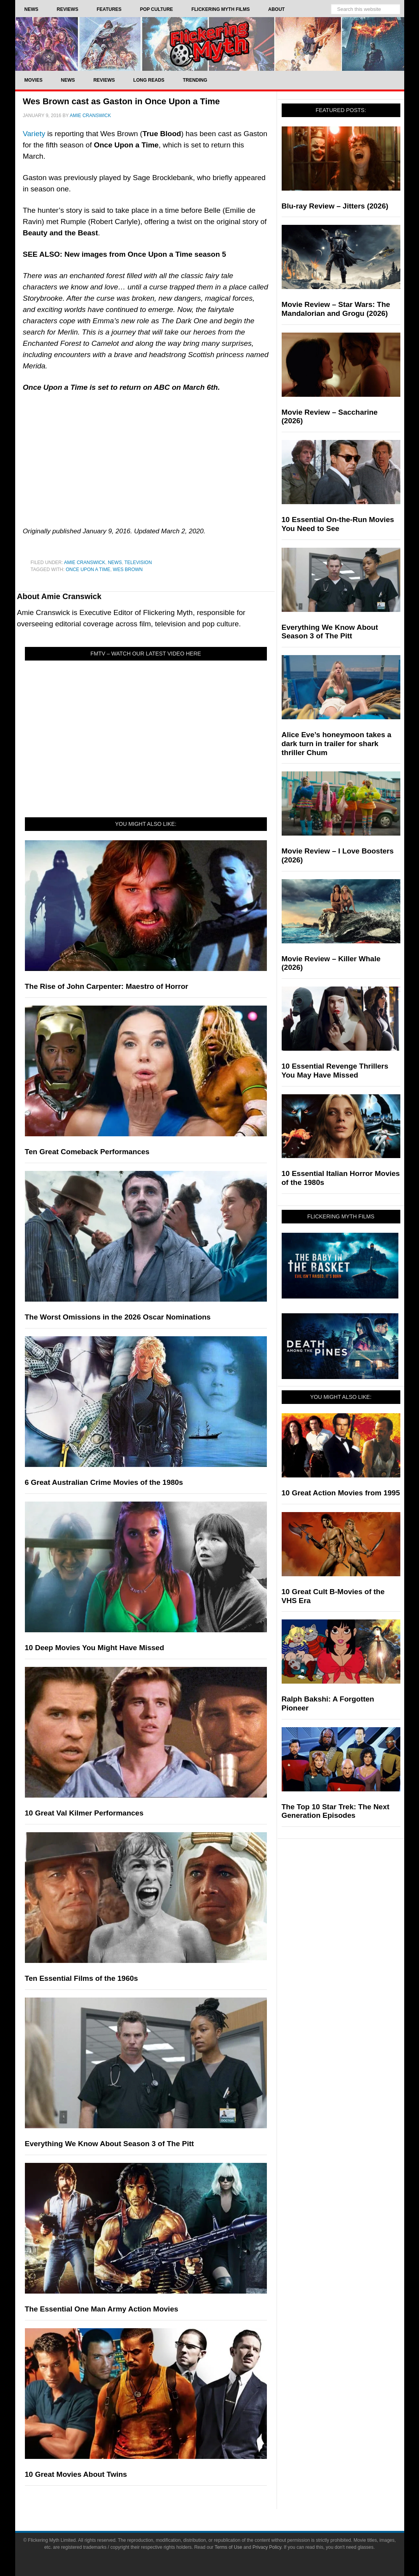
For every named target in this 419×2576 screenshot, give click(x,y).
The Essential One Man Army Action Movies (102, 2309)
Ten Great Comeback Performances (87, 1152)
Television (138, 562)
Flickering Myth (209, 44)
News (115, 562)
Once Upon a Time (88, 569)
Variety (34, 134)
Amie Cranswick (84, 562)
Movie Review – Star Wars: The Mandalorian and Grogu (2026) (336, 308)
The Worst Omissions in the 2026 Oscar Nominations (118, 1317)
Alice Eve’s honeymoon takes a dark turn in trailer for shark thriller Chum (336, 744)
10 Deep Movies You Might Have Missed (94, 1648)
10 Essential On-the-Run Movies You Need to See (338, 524)
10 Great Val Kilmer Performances (84, 1813)
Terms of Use (228, 2547)
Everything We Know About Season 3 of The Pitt (109, 2144)
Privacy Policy (266, 2547)
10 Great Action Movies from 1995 (341, 1493)
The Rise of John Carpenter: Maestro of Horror (106, 986)
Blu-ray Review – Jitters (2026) (335, 206)
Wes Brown (128, 569)
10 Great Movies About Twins (76, 2474)
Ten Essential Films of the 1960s (81, 1978)
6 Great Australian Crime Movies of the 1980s (104, 1482)
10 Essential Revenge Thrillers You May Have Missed (335, 1070)
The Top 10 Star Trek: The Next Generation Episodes (335, 1811)
